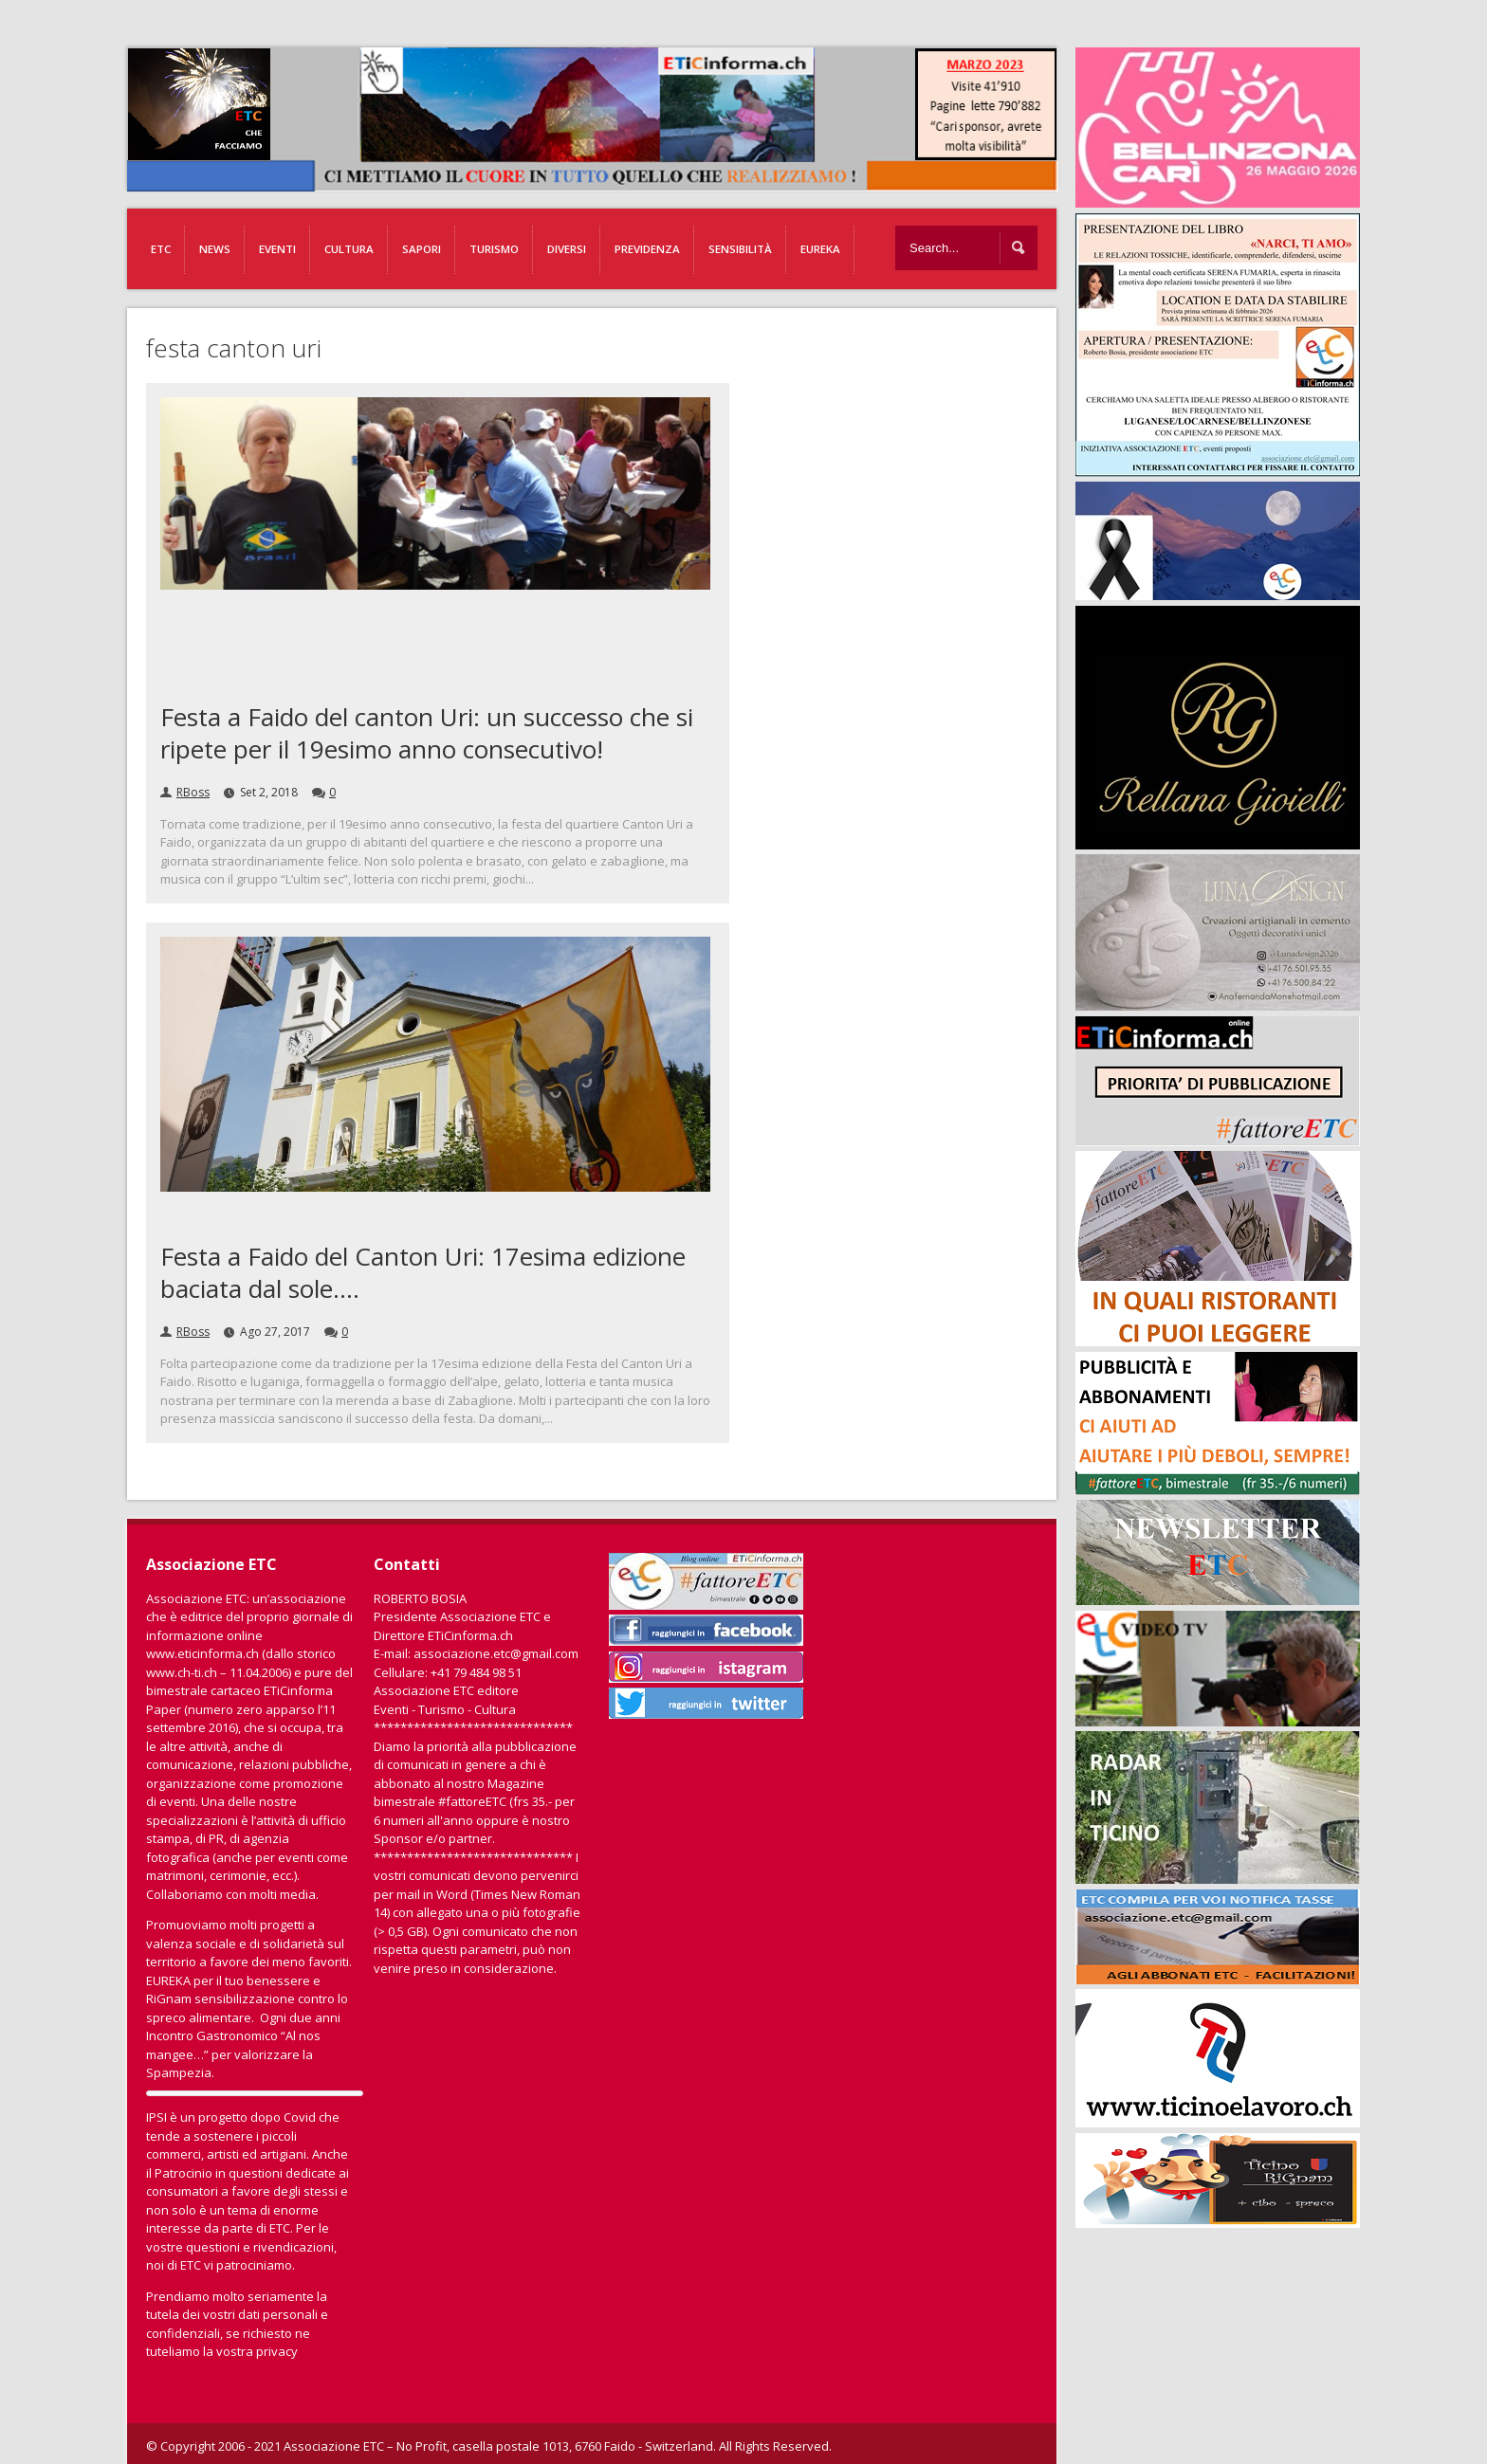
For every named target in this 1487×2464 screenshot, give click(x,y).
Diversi (566, 249)
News (214, 249)
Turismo (494, 249)
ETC (161, 249)
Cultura (349, 249)
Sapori (421, 249)
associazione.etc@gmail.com (495, 1653)
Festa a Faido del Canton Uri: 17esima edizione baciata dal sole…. (423, 1272)
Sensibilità (740, 249)
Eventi (277, 249)
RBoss (193, 792)
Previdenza (647, 249)
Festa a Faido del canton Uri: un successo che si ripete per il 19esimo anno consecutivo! (426, 733)
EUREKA (820, 249)
